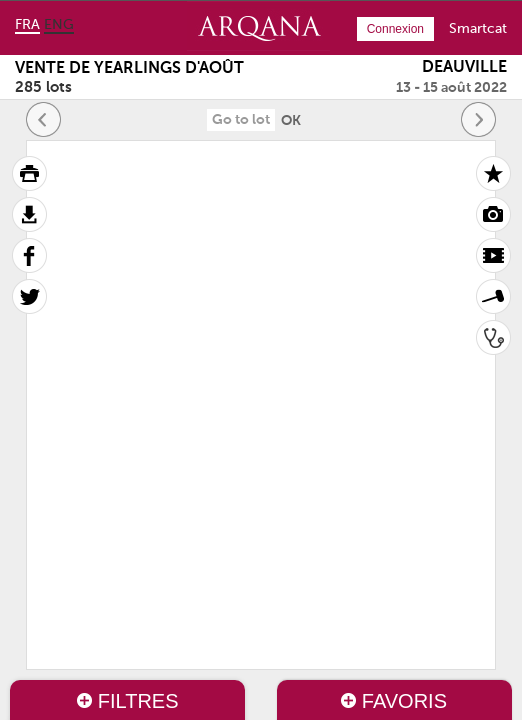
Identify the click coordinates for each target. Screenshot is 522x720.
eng (59, 25)
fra (27, 25)
